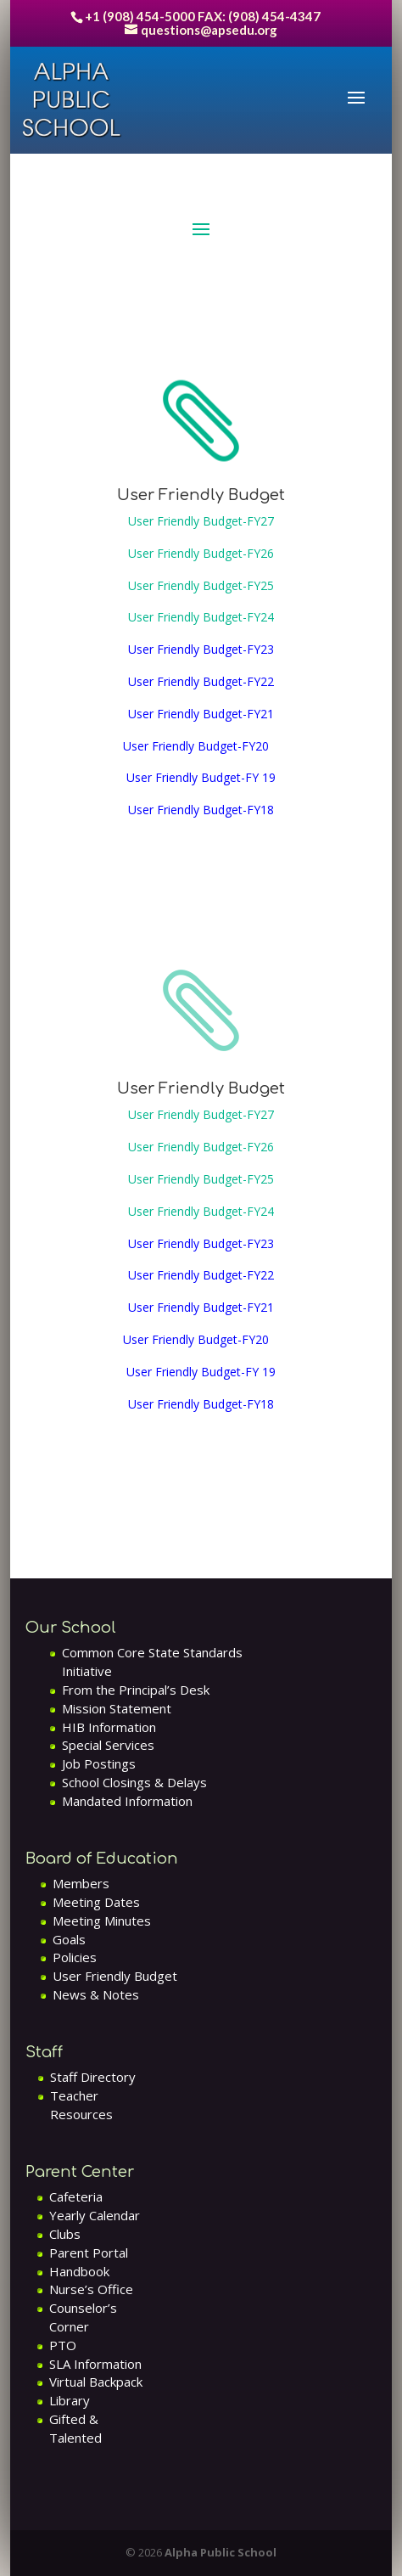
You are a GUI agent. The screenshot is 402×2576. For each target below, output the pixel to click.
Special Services (108, 1744)
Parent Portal (88, 2252)
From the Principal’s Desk (135, 1689)
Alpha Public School (220, 2552)
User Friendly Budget (115, 1975)
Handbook (79, 2271)
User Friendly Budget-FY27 (201, 521)
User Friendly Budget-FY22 (201, 681)
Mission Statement (116, 1708)
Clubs (65, 2233)
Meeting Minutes (102, 1920)
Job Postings (99, 1763)
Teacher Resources (81, 2105)
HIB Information (109, 1726)
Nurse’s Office (91, 2289)
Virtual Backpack (95, 2381)
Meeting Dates (96, 1901)
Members (81, 1883)
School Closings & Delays (134, 1782)
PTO (62, 2345)
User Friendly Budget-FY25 (201, 585)
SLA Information (95, 2363)
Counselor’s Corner (83, 2317)
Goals (69, 1939)
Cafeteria (76, 2196)
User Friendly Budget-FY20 (199, 746)
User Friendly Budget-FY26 (201, 553)
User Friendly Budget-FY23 (201, 649)
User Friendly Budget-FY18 (201, 809)
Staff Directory (93, 2076)
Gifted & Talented (75, 2428)
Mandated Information (127, 1800)
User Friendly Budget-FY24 (201, 617)
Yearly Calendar (94, 2215)
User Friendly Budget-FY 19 (201, 777)
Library (69, 2400)
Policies (75, 1957)
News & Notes (96, 1994)
